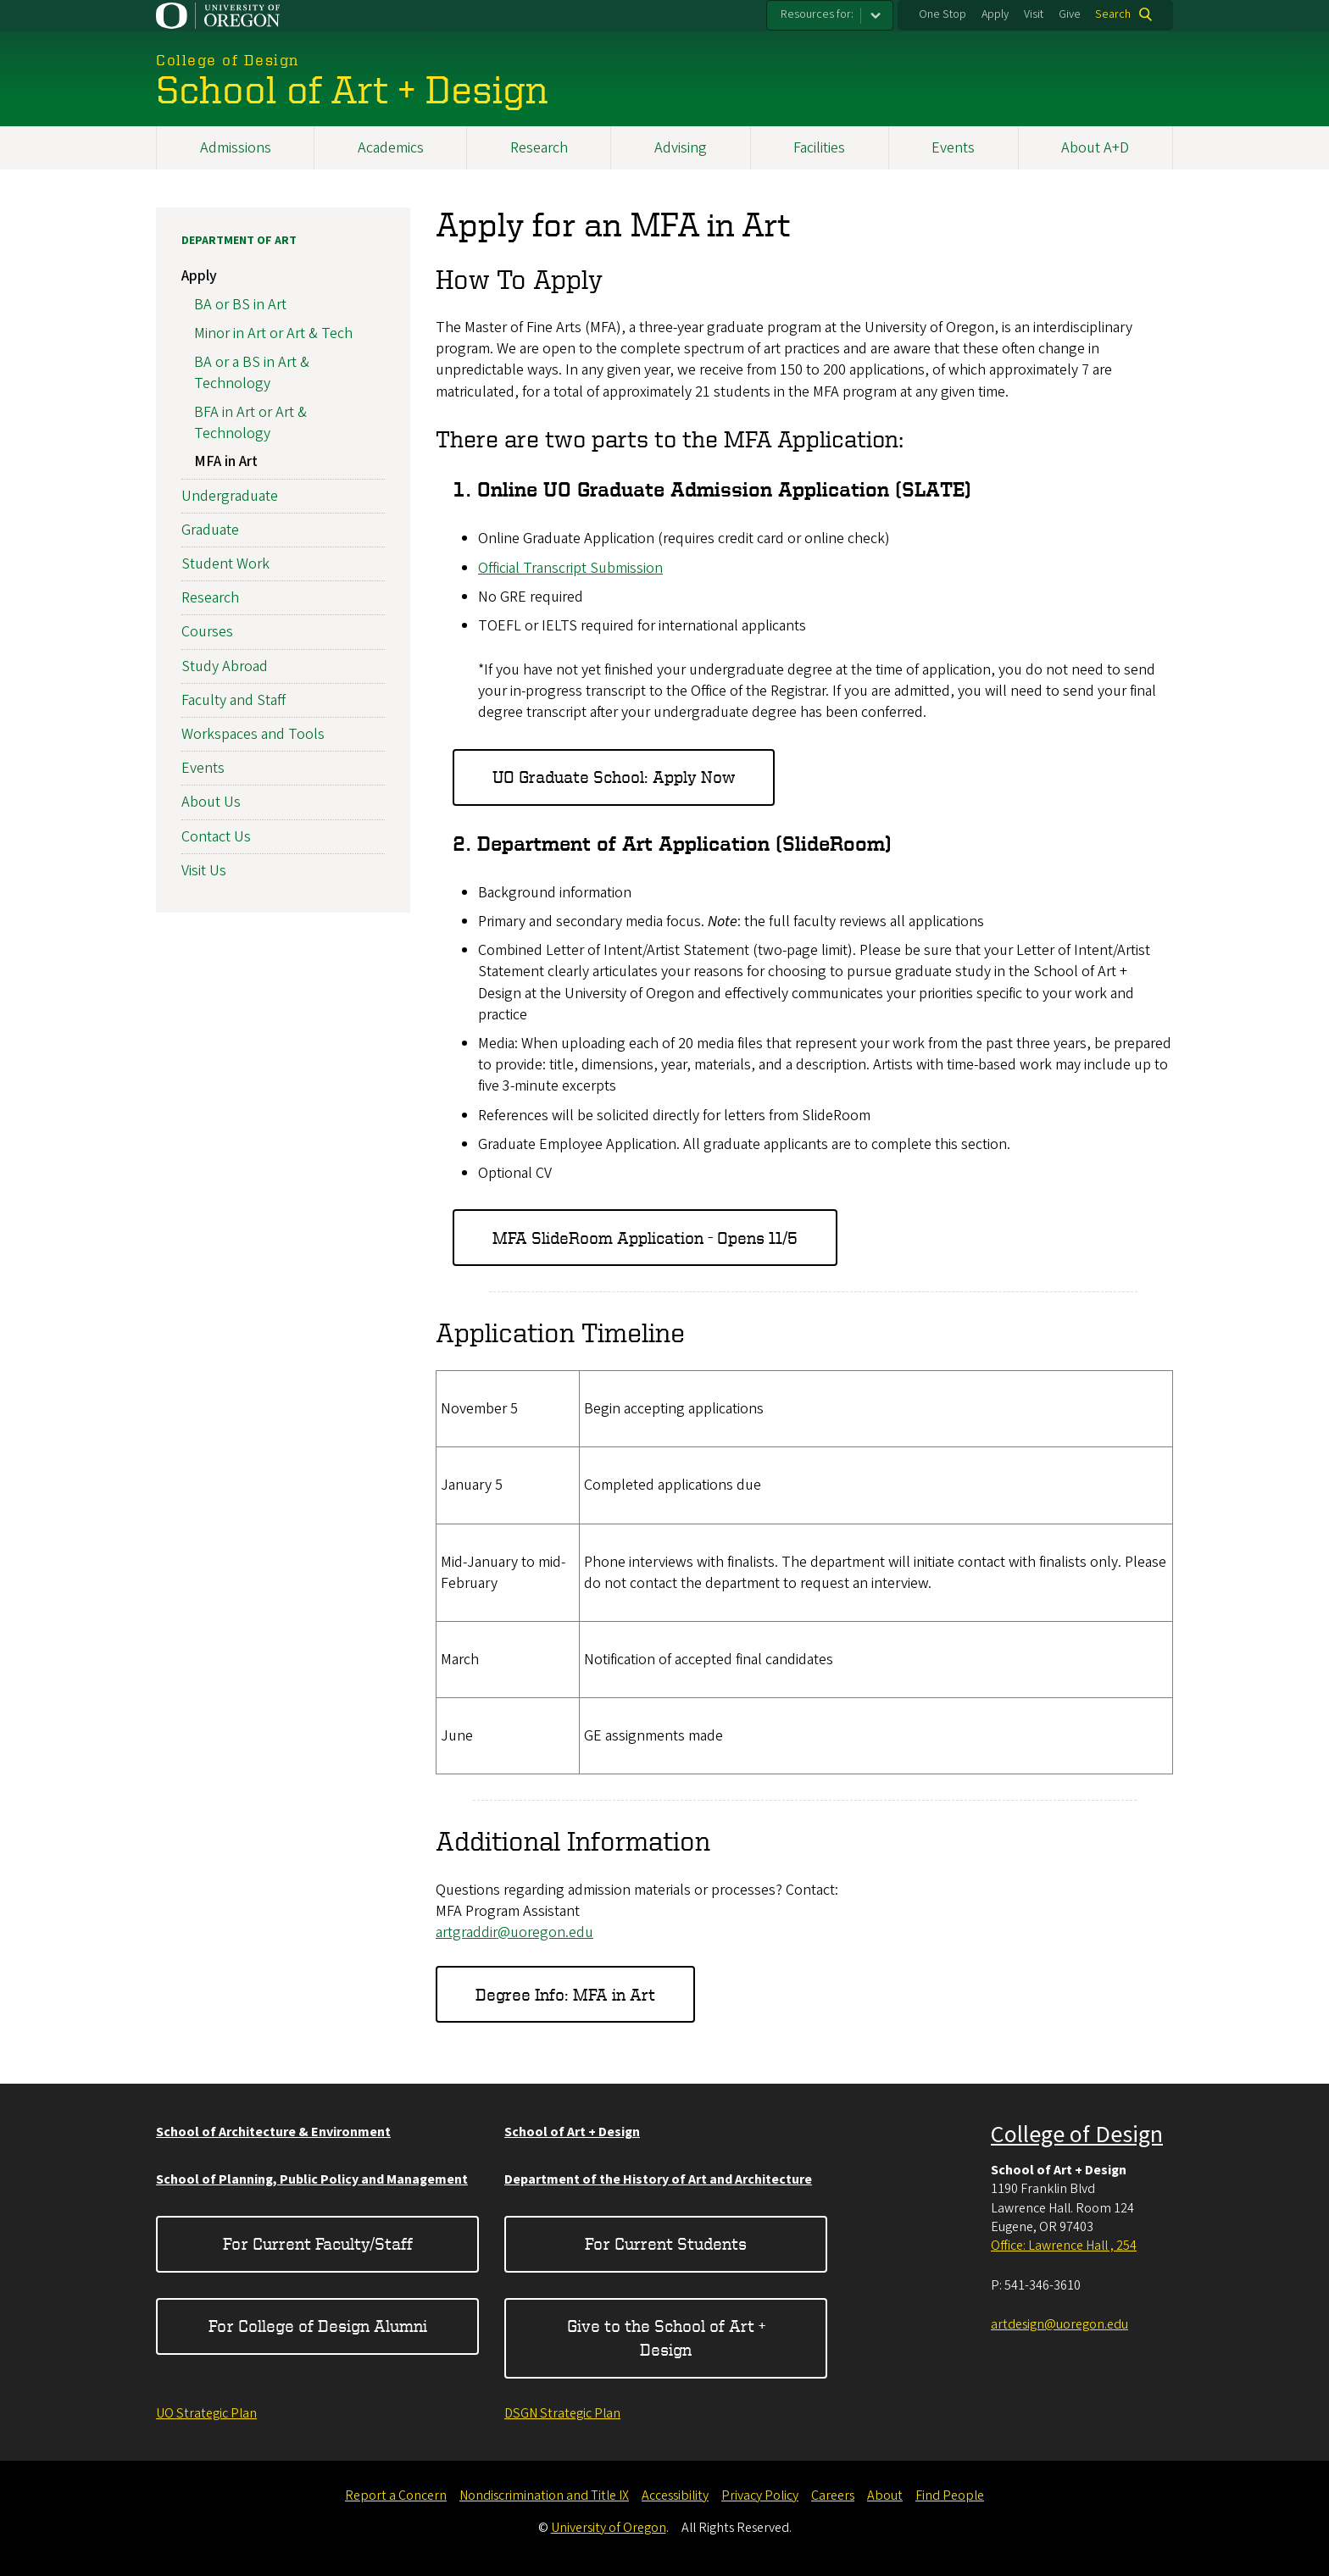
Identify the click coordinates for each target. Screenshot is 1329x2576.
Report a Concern (396, 2495)
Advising (680, 147)
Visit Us (203, 870)
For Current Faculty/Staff (318, 2243)
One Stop (942, 14)
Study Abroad (224, 666)
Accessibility (675, 2495)
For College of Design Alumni (318, 2325)
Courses (207, 632)
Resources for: (817, 14)
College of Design (1077, 2134)
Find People (949, 2495)
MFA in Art (226, 462)
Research (539, 147)
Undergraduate (229, 496)
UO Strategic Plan (206, 2413)
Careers (832, 2495)
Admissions (235, 147)
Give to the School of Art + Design (666, 2337)
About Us (211, 802)
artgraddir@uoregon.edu (514, 1932)
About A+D (1095, 147)
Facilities (819, 147)
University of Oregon (608, 2527)
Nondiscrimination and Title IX (544, 2495)
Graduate (210, 530)
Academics (391, 147)
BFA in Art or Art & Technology (250, 423)
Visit (1033, 14)
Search (1113, 14)
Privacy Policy (759, 2495)
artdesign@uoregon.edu (1059, 2324)
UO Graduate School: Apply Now (613, 776)
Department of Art (239, 240)
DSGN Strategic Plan (562, 2413)
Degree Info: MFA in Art (565, 1994)
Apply (995, 14)
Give (1070, 14)
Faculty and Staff (233, 700)
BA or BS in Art (240, 304)
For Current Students (666, 2243)
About (885, 2495)
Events (953, 147)
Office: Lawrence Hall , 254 (1064, 2245)
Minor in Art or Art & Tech (273, 333)
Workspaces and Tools (253, 734)
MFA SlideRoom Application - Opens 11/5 (645, 1237)
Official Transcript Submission (570, 568)
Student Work (225, 564)
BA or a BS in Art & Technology (251, 373)
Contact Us (216, 836)
